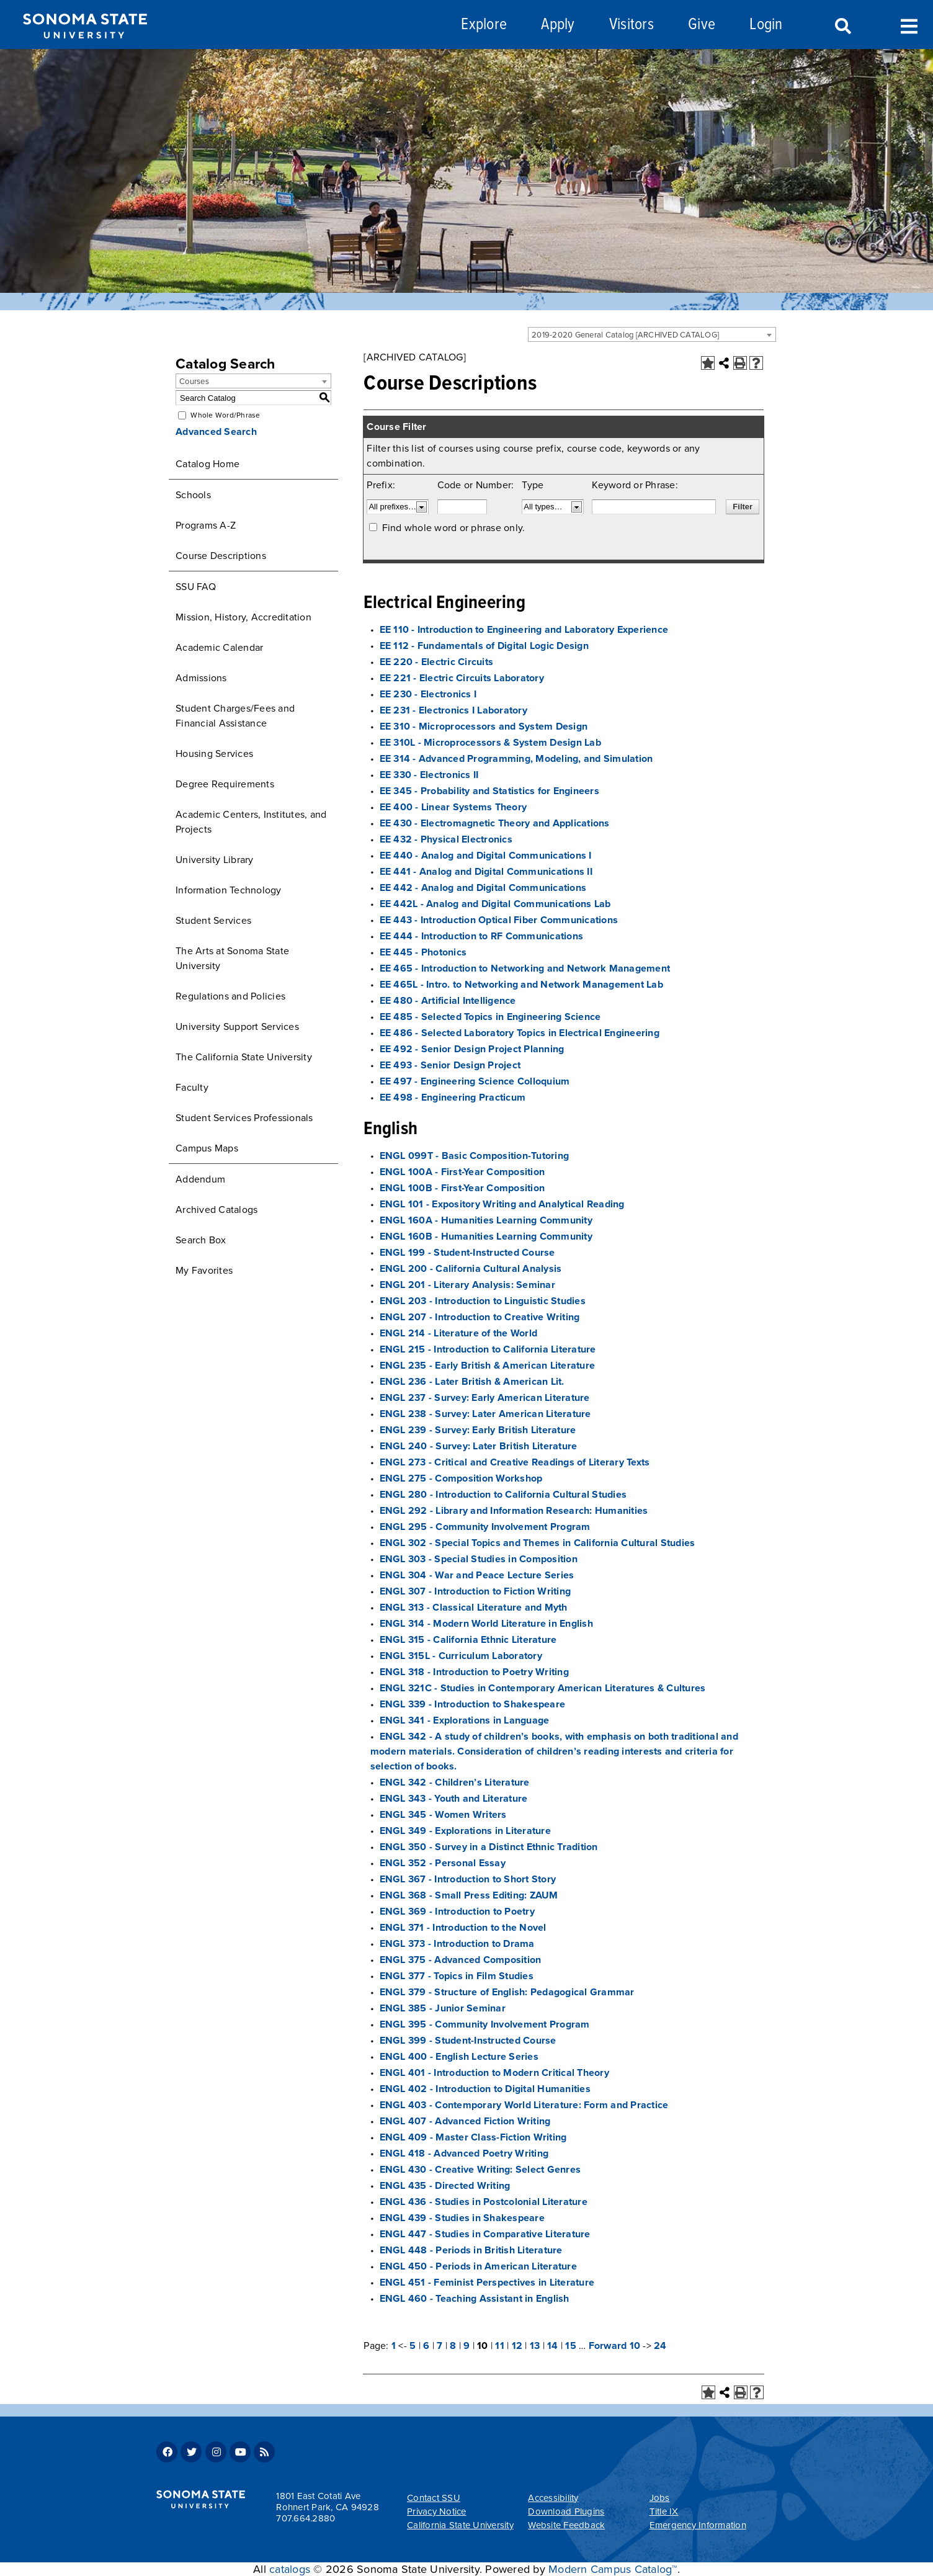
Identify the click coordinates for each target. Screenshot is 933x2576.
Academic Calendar (219, 648)
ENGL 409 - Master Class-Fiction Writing (473, 2137)
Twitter (191, 2451)
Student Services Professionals (244, 1118)
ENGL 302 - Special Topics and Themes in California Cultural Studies (537, 1543)
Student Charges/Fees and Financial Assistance (235, 716)
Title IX (664, 2511)
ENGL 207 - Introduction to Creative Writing (480, 1317)
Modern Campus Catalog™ (612, 2569)
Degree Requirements (225, 784)
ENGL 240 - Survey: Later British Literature (479, 1446)
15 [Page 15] (570, 2346)
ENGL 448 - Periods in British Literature (471, 2250)
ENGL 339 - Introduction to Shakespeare (473, 1704)
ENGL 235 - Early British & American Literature (488, 1365)
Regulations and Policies (230, 996)
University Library (215, 860)
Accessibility (553, 2497)
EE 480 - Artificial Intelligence (448, 1001)
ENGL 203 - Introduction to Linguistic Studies (483, 1301)
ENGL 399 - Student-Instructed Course (468, 2040)
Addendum (200, 1179)
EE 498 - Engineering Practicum (453, 1097)
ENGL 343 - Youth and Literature (454, 1798)
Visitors (631, 25)
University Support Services (237, 1027)
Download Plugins (566, 2511)
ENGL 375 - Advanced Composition (461, 1960)
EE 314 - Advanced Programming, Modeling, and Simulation (516, 759)
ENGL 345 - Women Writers (443, 1815)
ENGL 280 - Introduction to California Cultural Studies (503, 1494)
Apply (557, 25)
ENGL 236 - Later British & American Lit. (472, 1381)
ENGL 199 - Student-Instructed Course (467, 1252)
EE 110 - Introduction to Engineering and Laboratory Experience (524, 630)
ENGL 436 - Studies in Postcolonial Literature (483, 2202)
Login (765, 25)
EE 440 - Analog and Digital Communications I (486, 855)
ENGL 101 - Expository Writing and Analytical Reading (502, 1204)
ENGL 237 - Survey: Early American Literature (485, 1398)
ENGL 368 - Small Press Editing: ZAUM (469, 1895)
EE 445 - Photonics (423, 952)
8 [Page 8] (453, 2346)
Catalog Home (207, 464)
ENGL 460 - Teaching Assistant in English (474, 2298)
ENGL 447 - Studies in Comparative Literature (485, 2234)
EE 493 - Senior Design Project (450, 1065)
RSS (264, 2451)
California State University (460, 2525)
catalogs (289, 2569)
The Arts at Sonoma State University (232, 958)
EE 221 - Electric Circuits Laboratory (462, 678)
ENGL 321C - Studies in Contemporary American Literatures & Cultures (543, 1688)
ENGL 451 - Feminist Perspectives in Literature (487, 2282)
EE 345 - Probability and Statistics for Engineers (489, 791)
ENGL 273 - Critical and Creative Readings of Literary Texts (515, 1462)
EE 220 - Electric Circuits (437, 662)
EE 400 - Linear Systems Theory (453, 807)
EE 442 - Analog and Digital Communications (483, 888)
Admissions (201, 678)
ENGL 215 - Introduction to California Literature (488, 1349)
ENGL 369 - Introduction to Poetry (457, 1911)
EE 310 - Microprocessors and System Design (484, 726)
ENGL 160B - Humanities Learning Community (486, 1236)
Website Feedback (566, 2525)
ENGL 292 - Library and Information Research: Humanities (514, 1511)
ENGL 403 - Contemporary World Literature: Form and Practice (524, 2105)
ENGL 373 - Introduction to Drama (457, 1944)
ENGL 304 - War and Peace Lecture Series (477, 1575)
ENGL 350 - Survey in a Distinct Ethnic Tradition (489, 1847)
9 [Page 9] (466, 2346)
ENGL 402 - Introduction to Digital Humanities (485, 2089)
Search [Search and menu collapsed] (842, 27)
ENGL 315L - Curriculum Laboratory (461, 1656)
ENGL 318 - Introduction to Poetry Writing (474, 1672)
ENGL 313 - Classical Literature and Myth (474, 1607)
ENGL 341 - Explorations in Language (465, 1720)
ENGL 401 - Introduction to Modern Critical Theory (494, 2073)
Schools (193, 495)
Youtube (240, 2451)
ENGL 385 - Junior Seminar (443, 2008)
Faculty (192, 1087)
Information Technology (229, 890)
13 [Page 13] (535, 2346)
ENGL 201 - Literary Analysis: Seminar (467, 1285)
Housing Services (214, 754)
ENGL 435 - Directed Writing (445, 2186)
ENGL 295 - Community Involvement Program (485, 1527)
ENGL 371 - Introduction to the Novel (463, 1927)
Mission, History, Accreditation (243, 617)
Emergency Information (698, 2525)
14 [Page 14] (552, 2346)
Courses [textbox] (194, 382)
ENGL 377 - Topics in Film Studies (456, 1976)
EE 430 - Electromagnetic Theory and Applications (495, 823)
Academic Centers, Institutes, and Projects (251, 822)
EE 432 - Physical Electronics (446, 839)
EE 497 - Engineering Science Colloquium (475, 1081)
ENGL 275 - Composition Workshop (461, 1478)
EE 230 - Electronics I (428, 694)
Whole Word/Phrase (225, 415)
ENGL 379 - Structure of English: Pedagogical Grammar (507, 1992)
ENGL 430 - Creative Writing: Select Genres (480, 2169)
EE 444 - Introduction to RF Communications (482, 936)
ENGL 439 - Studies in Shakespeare (462, 2218)
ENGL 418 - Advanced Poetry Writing (464, 2153)
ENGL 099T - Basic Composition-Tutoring (474, 1156)
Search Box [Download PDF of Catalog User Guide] (201, 1240)
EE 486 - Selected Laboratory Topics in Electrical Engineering (519, 1033)
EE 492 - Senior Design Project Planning (472, 1049)
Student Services (213, 921)
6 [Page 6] (426, 2346)
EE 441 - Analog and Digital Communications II (486, 871)
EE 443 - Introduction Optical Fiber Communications (499, 920)
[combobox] (652, 334)
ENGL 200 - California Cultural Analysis (471, 1269)
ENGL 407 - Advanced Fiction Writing (465, 2121)
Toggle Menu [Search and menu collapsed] (909, 25)
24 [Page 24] (660, 2346)
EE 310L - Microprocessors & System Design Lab (490, 742)
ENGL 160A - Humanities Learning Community (486, 1220)
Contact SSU (433, 2497)
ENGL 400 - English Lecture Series (459, 2057)
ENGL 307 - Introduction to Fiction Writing (475, 1591)
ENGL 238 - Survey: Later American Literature (485, 1414)
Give (701, 25)
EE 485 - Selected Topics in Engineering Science (490, 1017)
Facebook (166, 2451)
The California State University (244, 1057)
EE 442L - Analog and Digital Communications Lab (495, 904)
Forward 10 (615, 2346)
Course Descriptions (221, 556)
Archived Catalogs (216, 1210)
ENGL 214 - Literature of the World (459, 1333)
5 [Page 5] (412, 2346)
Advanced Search (216, 432)
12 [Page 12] (517, 2346)
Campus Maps (207, 1148)
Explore (484, 25)
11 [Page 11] (499, 2346)
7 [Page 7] (439, 2346)
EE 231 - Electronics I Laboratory (453, 710)
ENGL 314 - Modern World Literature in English (486, 1623)
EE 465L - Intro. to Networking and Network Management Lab (521, 984)
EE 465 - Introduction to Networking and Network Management (525, 968)
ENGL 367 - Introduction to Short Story (468, 1879)
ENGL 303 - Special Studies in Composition (479, 1559)
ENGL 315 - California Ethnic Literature (468, 1640)
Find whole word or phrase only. (453, 528)
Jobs (660, 2497)
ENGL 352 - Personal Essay (443, 1863)
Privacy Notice (436, 2511)
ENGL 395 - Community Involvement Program (485, 2024)
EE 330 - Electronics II (429, 775)
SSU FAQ (196, 587)
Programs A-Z (206, 525)
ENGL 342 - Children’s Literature (455, 1782)
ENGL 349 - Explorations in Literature (465, 1831)
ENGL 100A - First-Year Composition (462, 1172)
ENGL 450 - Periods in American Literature (478, 2266)
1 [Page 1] (393, 2346)
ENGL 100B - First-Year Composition (462, 1188)
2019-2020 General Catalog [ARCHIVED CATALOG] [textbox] (625, 335)
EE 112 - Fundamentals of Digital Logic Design (484, 646)
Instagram (215, 2451)
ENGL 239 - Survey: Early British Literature (478, 1430)
